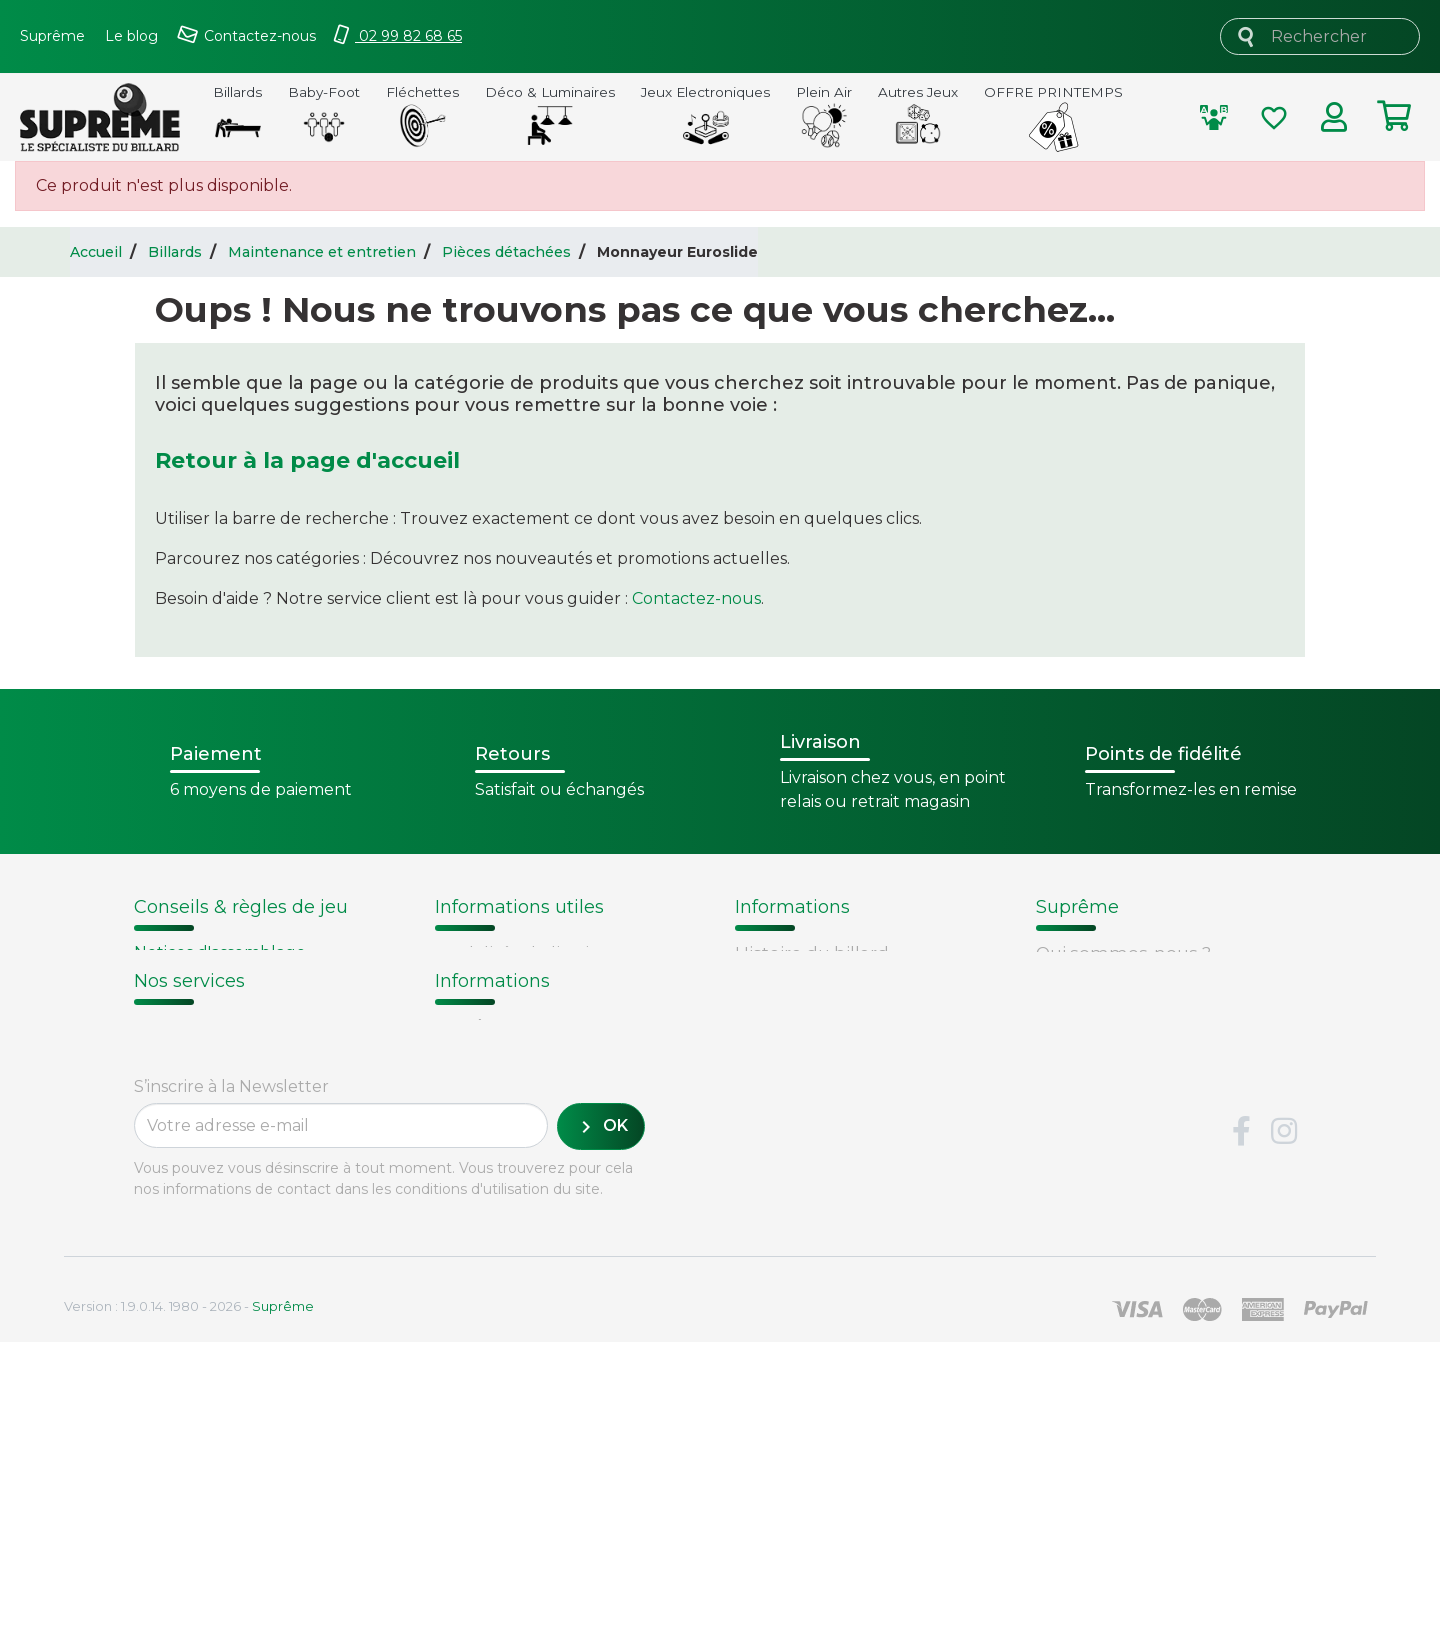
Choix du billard (197, 976)
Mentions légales (1110, 1055)
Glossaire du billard (818, 1055)
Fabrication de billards (831, 979)
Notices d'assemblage (220, 952)
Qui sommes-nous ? (1123, 953)
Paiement (177, 1297)
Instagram (1284, 1423)
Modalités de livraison (528, 953)
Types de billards (809, 1030)
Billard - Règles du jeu (223, 1048)
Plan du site (1087, 1106)
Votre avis (773, 1080)
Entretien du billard (213, 1024)
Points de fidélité (508, 979)
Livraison (171, 1195)
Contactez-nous (696, 598)
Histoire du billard (812, 953)
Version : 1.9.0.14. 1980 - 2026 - (189, 1597)
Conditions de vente (1123, 1004)
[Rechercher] (1320, 36)
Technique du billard (826, 1004)
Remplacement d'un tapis (238, 1000)
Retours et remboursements (260, 1246)
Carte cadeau (192, 1271)
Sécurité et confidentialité (1148, 1030)
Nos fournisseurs (1109, 979)
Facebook (1241, 1423)
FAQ (152, 1220)
